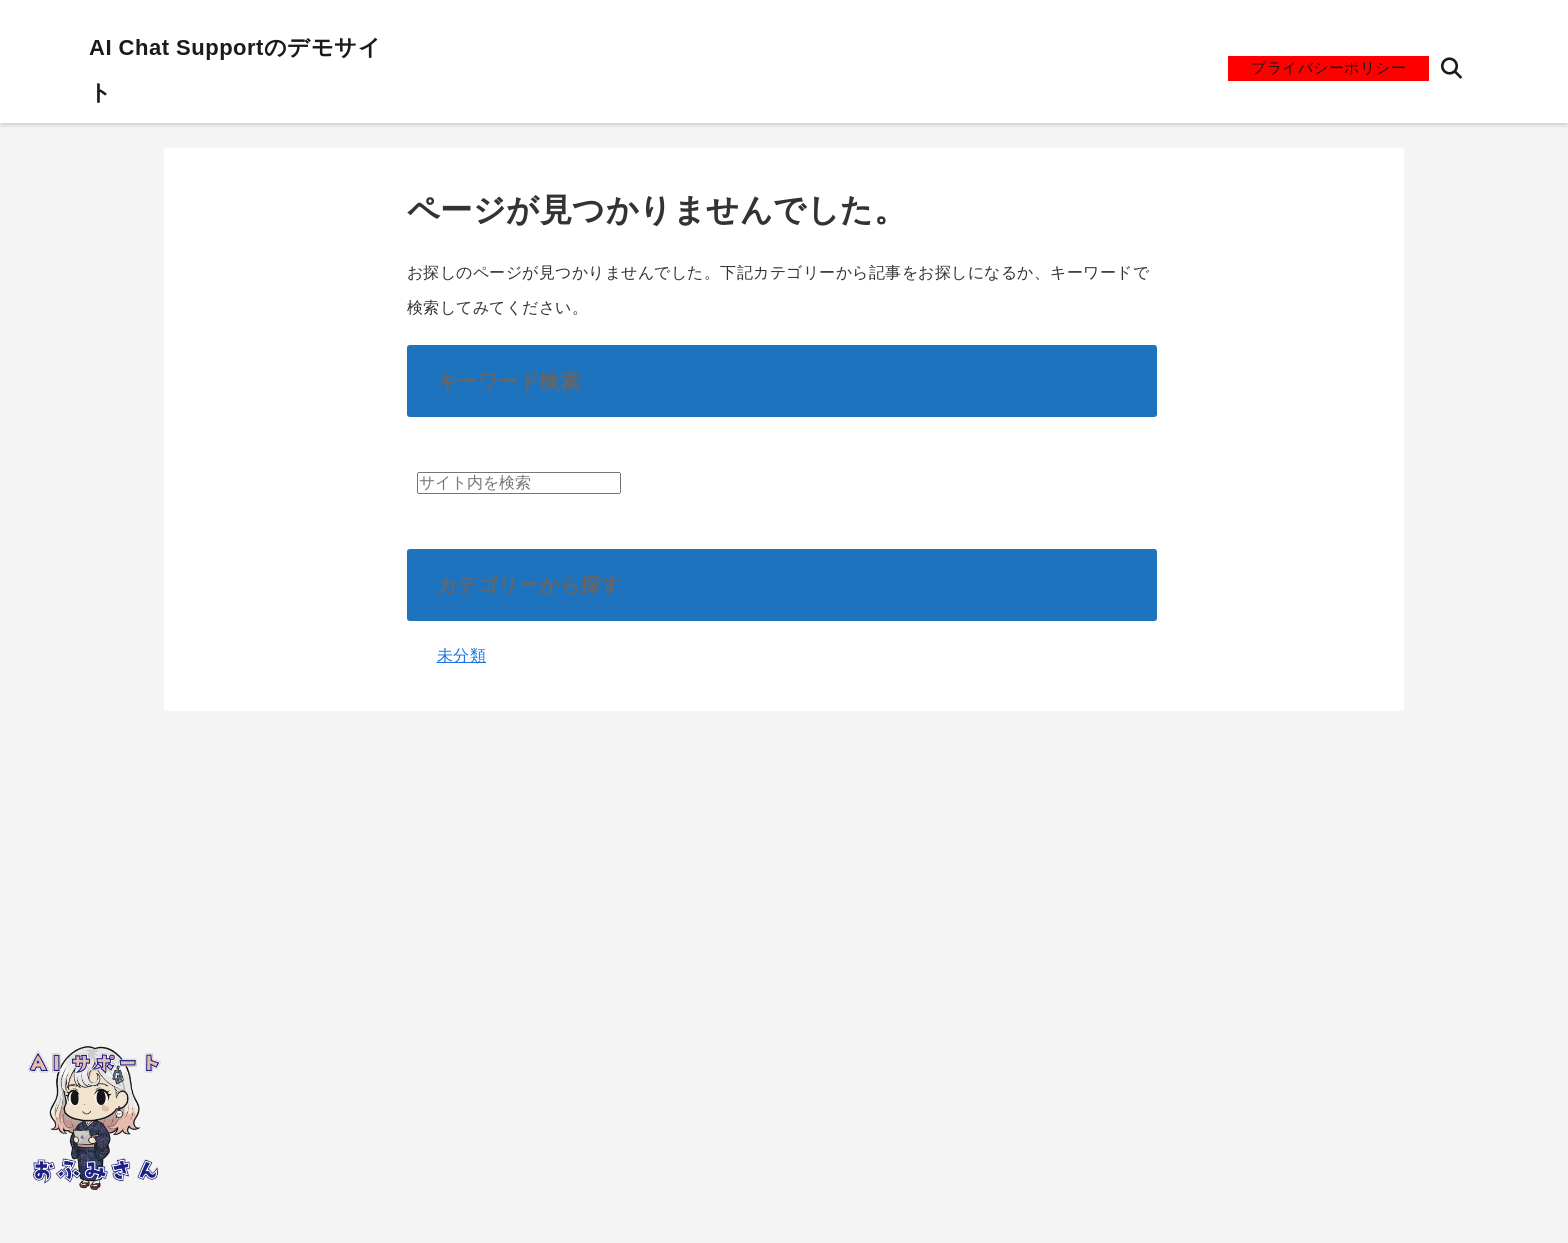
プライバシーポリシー (1328, 67)
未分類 (462, 655)
